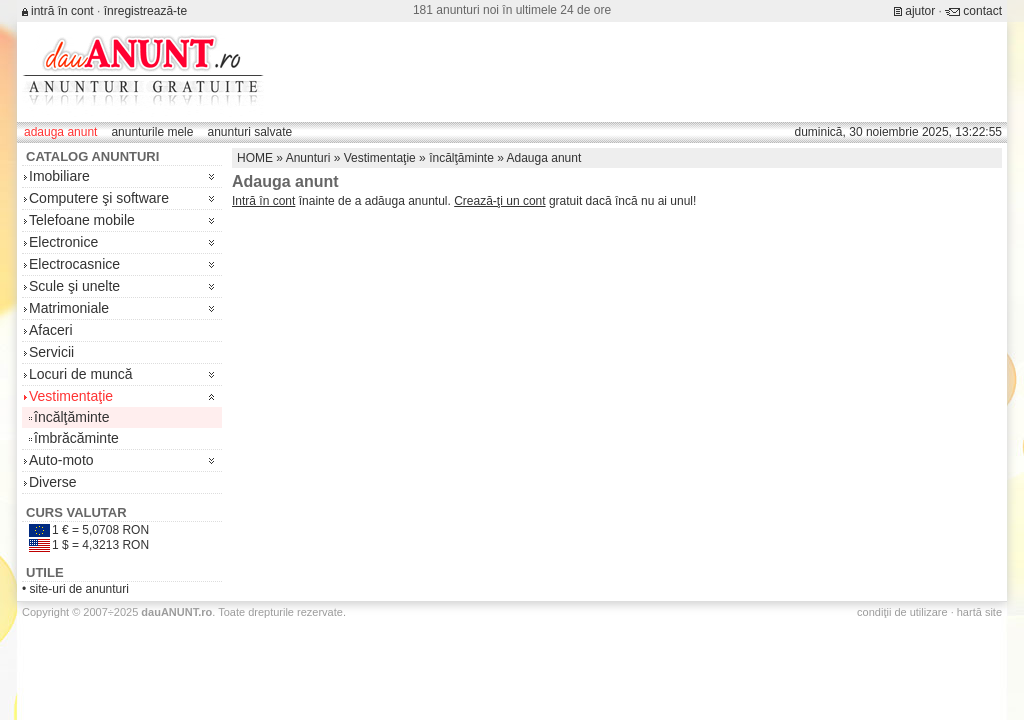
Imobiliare (59, 176)
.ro (176, 612)
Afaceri (51, 330)
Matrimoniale (69, 308)
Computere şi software (99, 198)
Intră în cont (263, 201)
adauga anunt (60, 132)
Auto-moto (61, 460)
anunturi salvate (249, 132)
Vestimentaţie (71, 396)
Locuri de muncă (81, 374)
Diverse (52, 482)
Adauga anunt (544, 158)
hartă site (979, 612)
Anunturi (308, 158)
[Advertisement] (638, 72)
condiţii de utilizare (902, 612)
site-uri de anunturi (79, 589)
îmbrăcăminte (76, 438)
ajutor (920, 11)
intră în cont (62, 11)
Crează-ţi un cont (499, 201)
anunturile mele (152, 132)
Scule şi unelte (74, 286)
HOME (255, 158)
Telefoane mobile (82, 220)
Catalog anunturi (92, 156)
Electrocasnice (74, 264)
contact (982, 11)
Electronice (63, 242)
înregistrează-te (145, 11)
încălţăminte (71, 417)
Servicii (51, 352)
